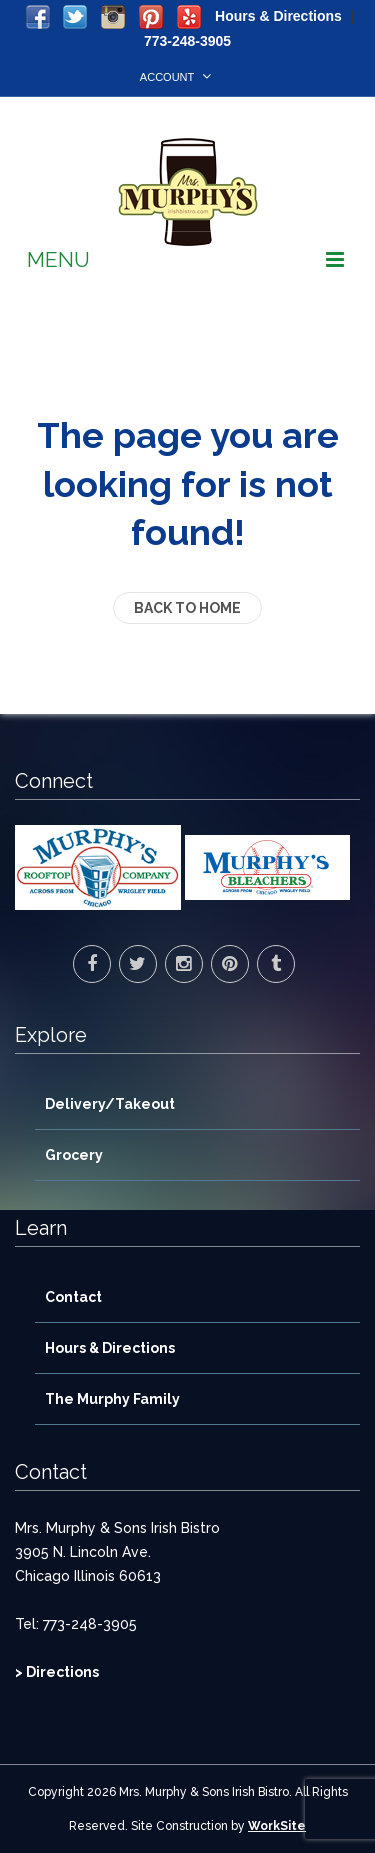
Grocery (74, 1155)
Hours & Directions (278, 16)
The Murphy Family (112, 1399)
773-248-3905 (187, 41)
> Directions (57, 1672)
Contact (73, 1297)
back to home (187, 608)
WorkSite (277, 1826)
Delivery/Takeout (110, 1104)
